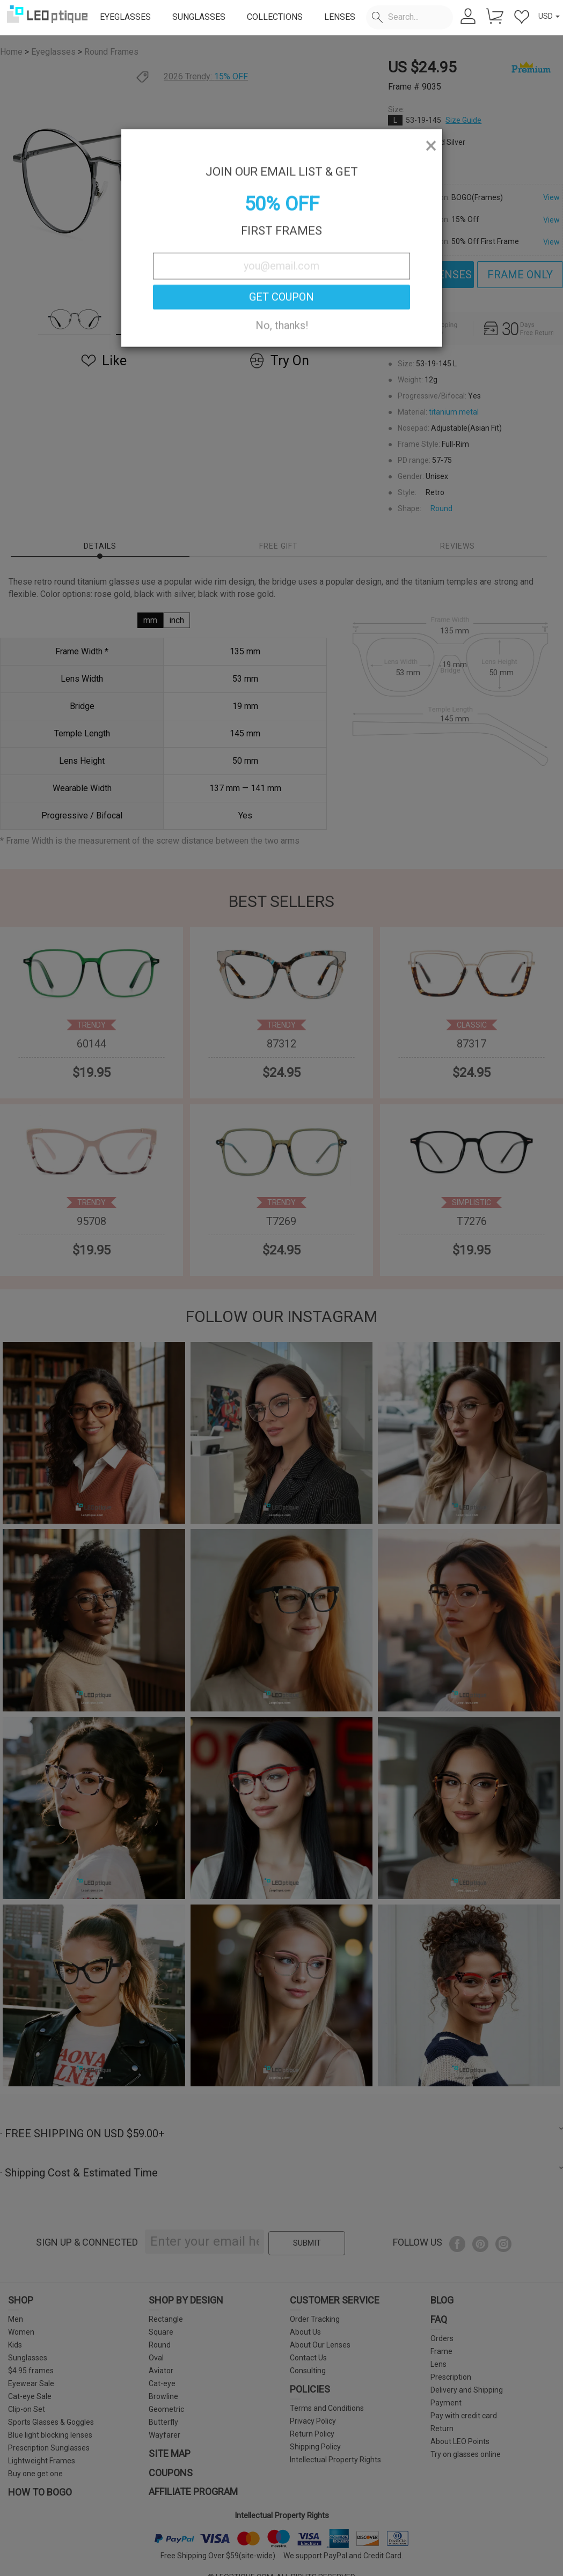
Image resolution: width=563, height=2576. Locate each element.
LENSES (339, 17)
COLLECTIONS (275, 17)
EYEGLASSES (125, 17)
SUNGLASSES (198, 17)
